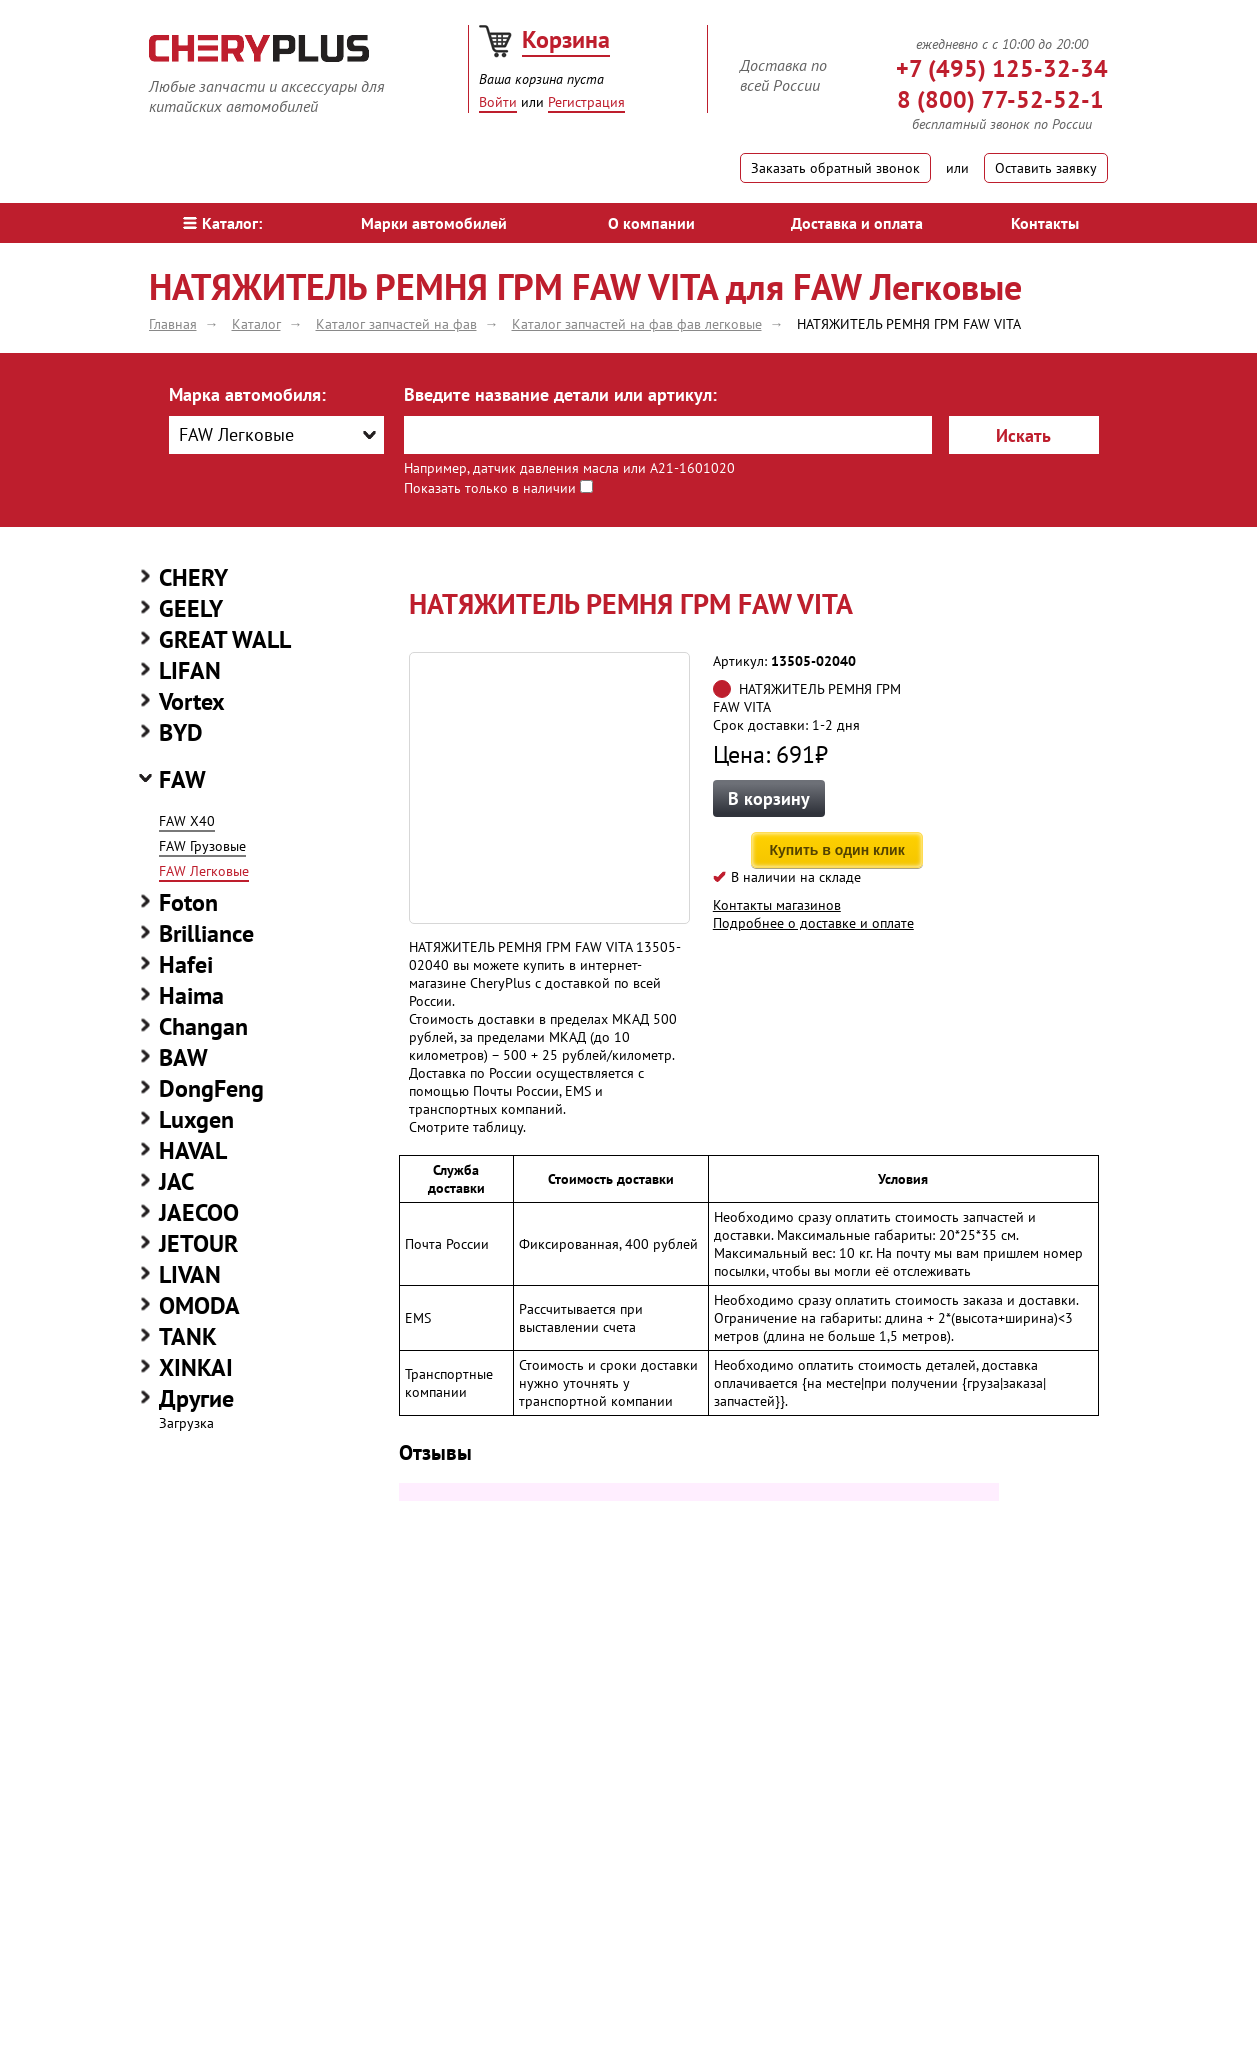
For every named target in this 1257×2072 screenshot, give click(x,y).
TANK (188, 1336)
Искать (1023, 435)
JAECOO (199, 1212)
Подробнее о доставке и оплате (813, 923)
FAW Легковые (204, 871)
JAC (176, 1181)
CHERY (193, 577)
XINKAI (196, 1367)
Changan (203, 1026)
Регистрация (586, 102)
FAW (182, 779)
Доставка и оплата (857, 223)
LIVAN (190, 1274)
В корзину (769, 798)
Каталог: (222, 223)
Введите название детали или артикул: (560, 394)
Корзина (566, 39)
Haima (191, 995)
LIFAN (190, 670)
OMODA (199, 1305)
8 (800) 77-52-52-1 (1000, 99)
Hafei (186, 964)
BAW (183, 1057)
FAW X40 (187, 821)
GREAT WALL (225, 639)
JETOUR (198, 1243)
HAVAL (193, 1150)
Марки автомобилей (434, 223)
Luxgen (196, 1119)
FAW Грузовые (202, 846)
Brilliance (206, 933)
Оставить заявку (1046, 168)
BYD (181, 732)
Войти (498, 102)
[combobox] (276, 435)
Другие (196, 1398)
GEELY (191, 608)
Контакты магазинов (777, 905)
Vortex (192, 701)
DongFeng (211, 1088)
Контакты (1045, 223)
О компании (651, 223)
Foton (188, 902)
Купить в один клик (837, 850)
